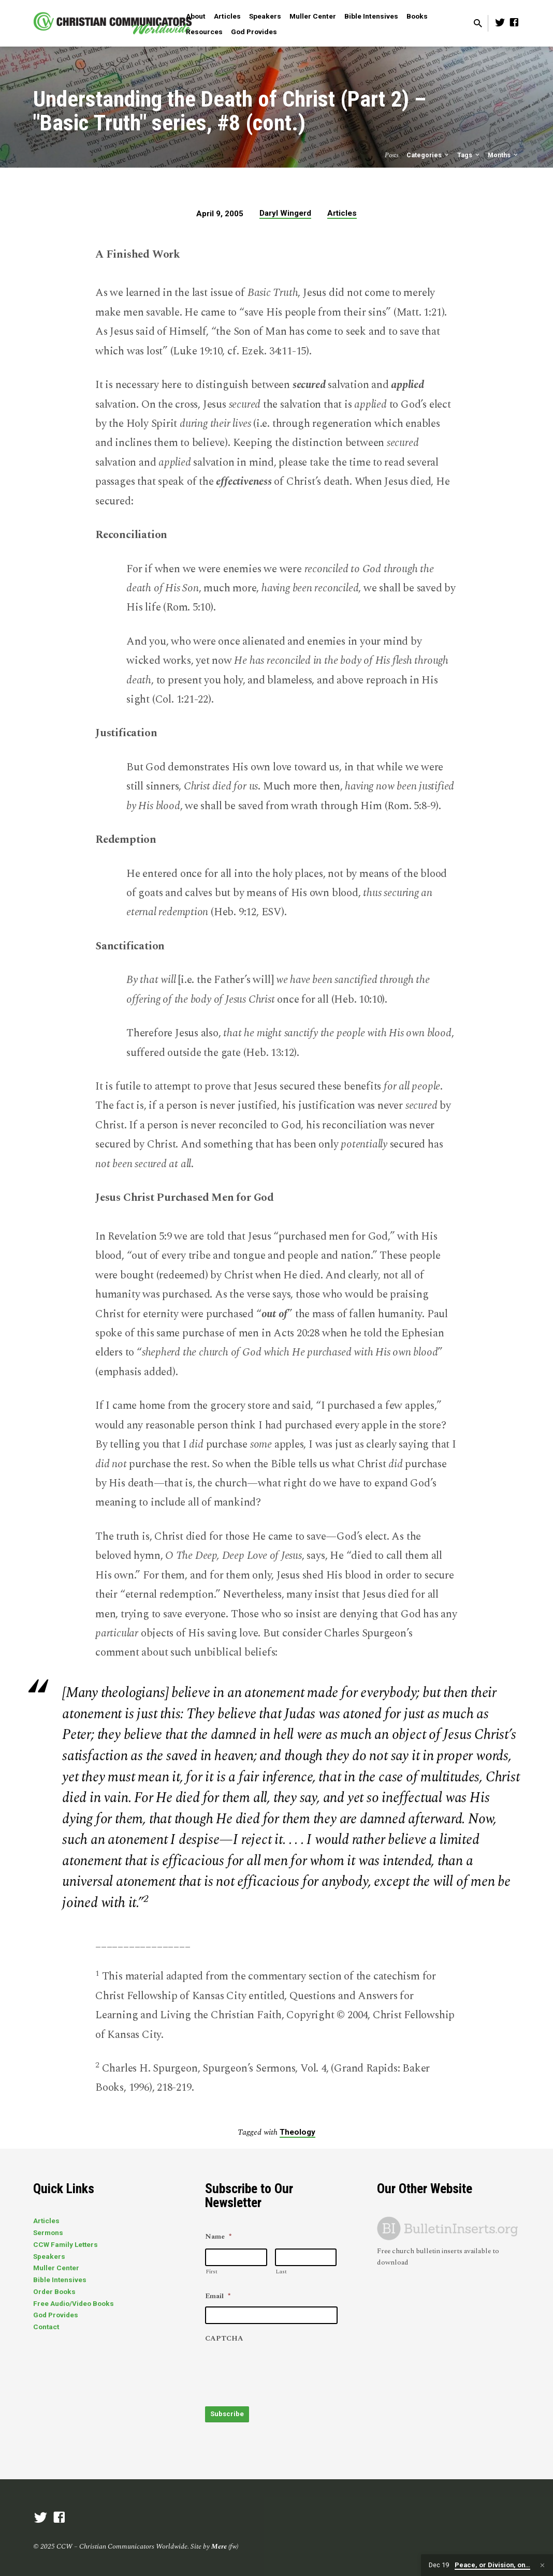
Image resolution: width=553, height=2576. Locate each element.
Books (417, 16)
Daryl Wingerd (285, 213)
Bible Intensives (371, 16)
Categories (428, 155)
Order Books (54, 2291)
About (196, 16)
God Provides (254, 31)
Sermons (48, 2232)
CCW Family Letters (65, 2244)
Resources (204, 31)
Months (503, 155)
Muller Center (312, 16)
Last (281, 2271)
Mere (219, 2542)
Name (218, 2237)
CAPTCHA (224, 2339)
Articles (227, 16)
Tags (469, 155)
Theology (297, 2132)
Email (217, 2296)
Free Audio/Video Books (73, 2303)
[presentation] (283, 2369)
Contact (46, 2326)
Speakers (265, 16)
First (211, 2271)
